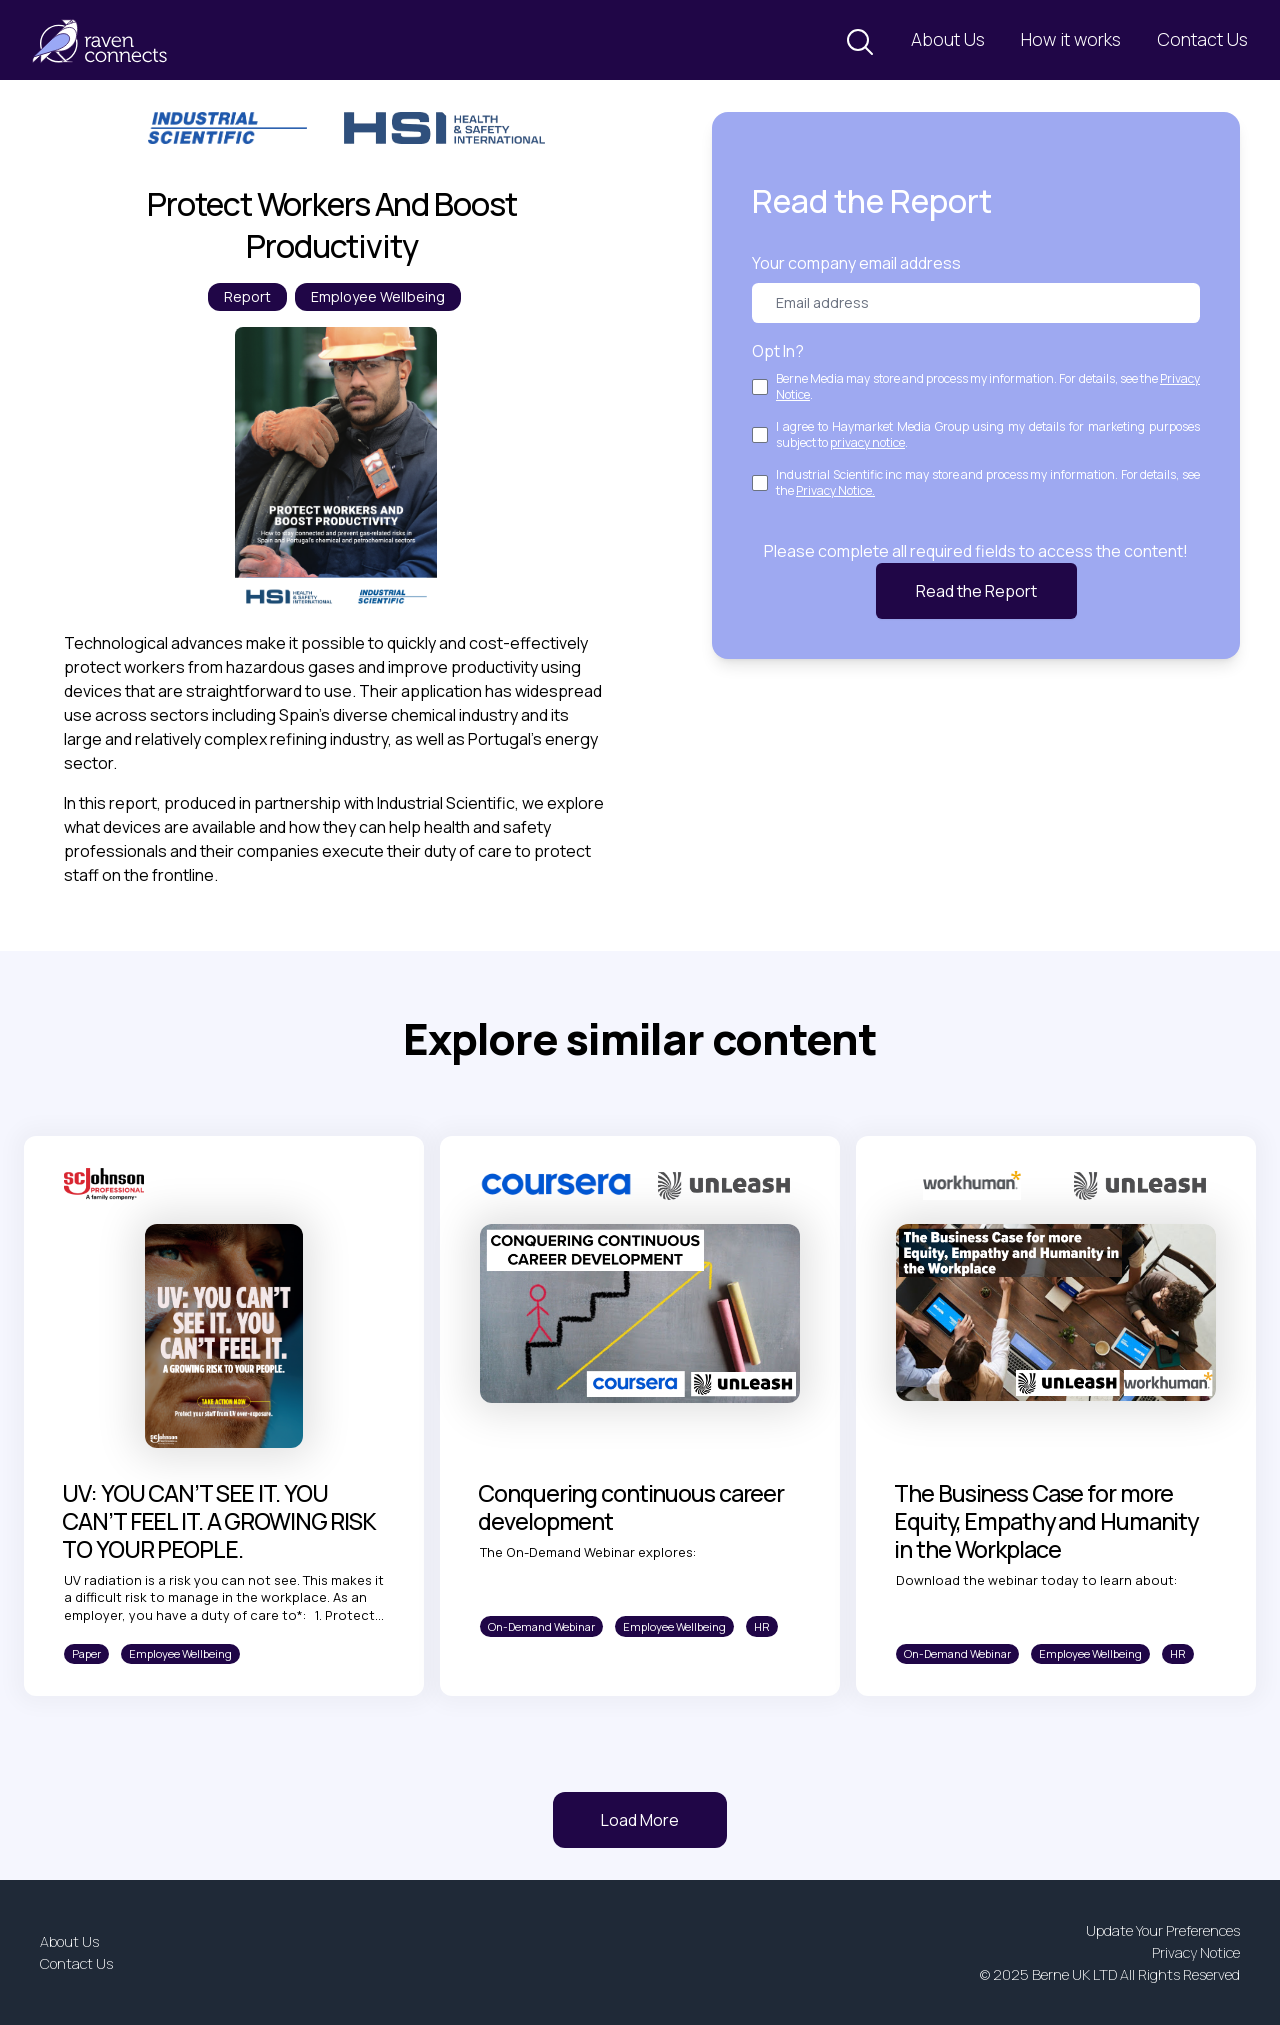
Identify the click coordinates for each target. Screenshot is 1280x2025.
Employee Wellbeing (378, 296)
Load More (640, 1820)
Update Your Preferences (1163, 1930)
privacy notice (867, 442)
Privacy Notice (1196, 1952)
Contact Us (1202, 39)
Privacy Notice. (835, 490)
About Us (948, 39)
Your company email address (856, 263)
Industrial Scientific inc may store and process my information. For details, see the (988, 483)
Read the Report (976, 591)
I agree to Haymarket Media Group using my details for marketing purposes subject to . (988, 435)
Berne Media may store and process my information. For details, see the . (988, 387)
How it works (1071, 39)
